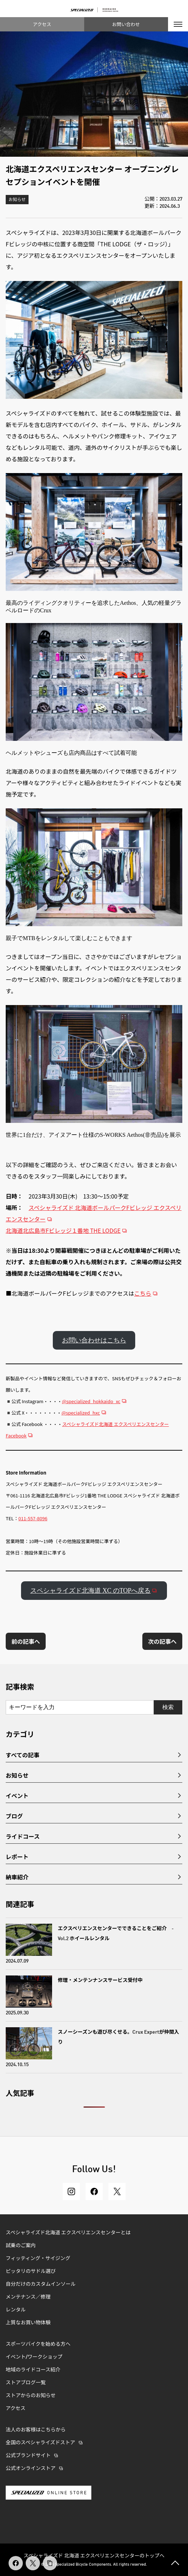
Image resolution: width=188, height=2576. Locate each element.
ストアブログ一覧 (26, 2382)
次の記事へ (162, 1641)
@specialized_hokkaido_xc (91, 1401)
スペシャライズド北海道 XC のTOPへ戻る (90, 1590)
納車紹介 (17, 1877)
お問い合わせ (126, 24)
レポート (17, 1856)
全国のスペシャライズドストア (40, 2442)
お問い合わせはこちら (94, 1340)
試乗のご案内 (21, 2245)
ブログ (14, 1816)
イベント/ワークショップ (34, 2357)
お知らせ (17, 200)
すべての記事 (22, 1755)
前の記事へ (25, 1641)
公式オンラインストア (31, 2468)
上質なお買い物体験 (29, 2322)
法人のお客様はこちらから (36, 2429)
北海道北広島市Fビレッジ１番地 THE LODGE (63, 1230)
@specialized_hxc (80, 1412)
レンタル (16, 2310)
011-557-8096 (33, 1518)
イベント (17, 1795)
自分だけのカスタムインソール (41, 2284)
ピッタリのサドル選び (31, 2271)
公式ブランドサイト (28, 2455)
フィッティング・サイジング (38, 2258)
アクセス (42, 24)
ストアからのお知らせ (31, 2395)
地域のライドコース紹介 (33, 2369)
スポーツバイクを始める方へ (38, 2344)
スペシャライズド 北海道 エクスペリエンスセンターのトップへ (94, 2555)
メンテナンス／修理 (28, 2297)
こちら (142, 1293)
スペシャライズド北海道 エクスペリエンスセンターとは (68, 2232)
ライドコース (23, 1836)
